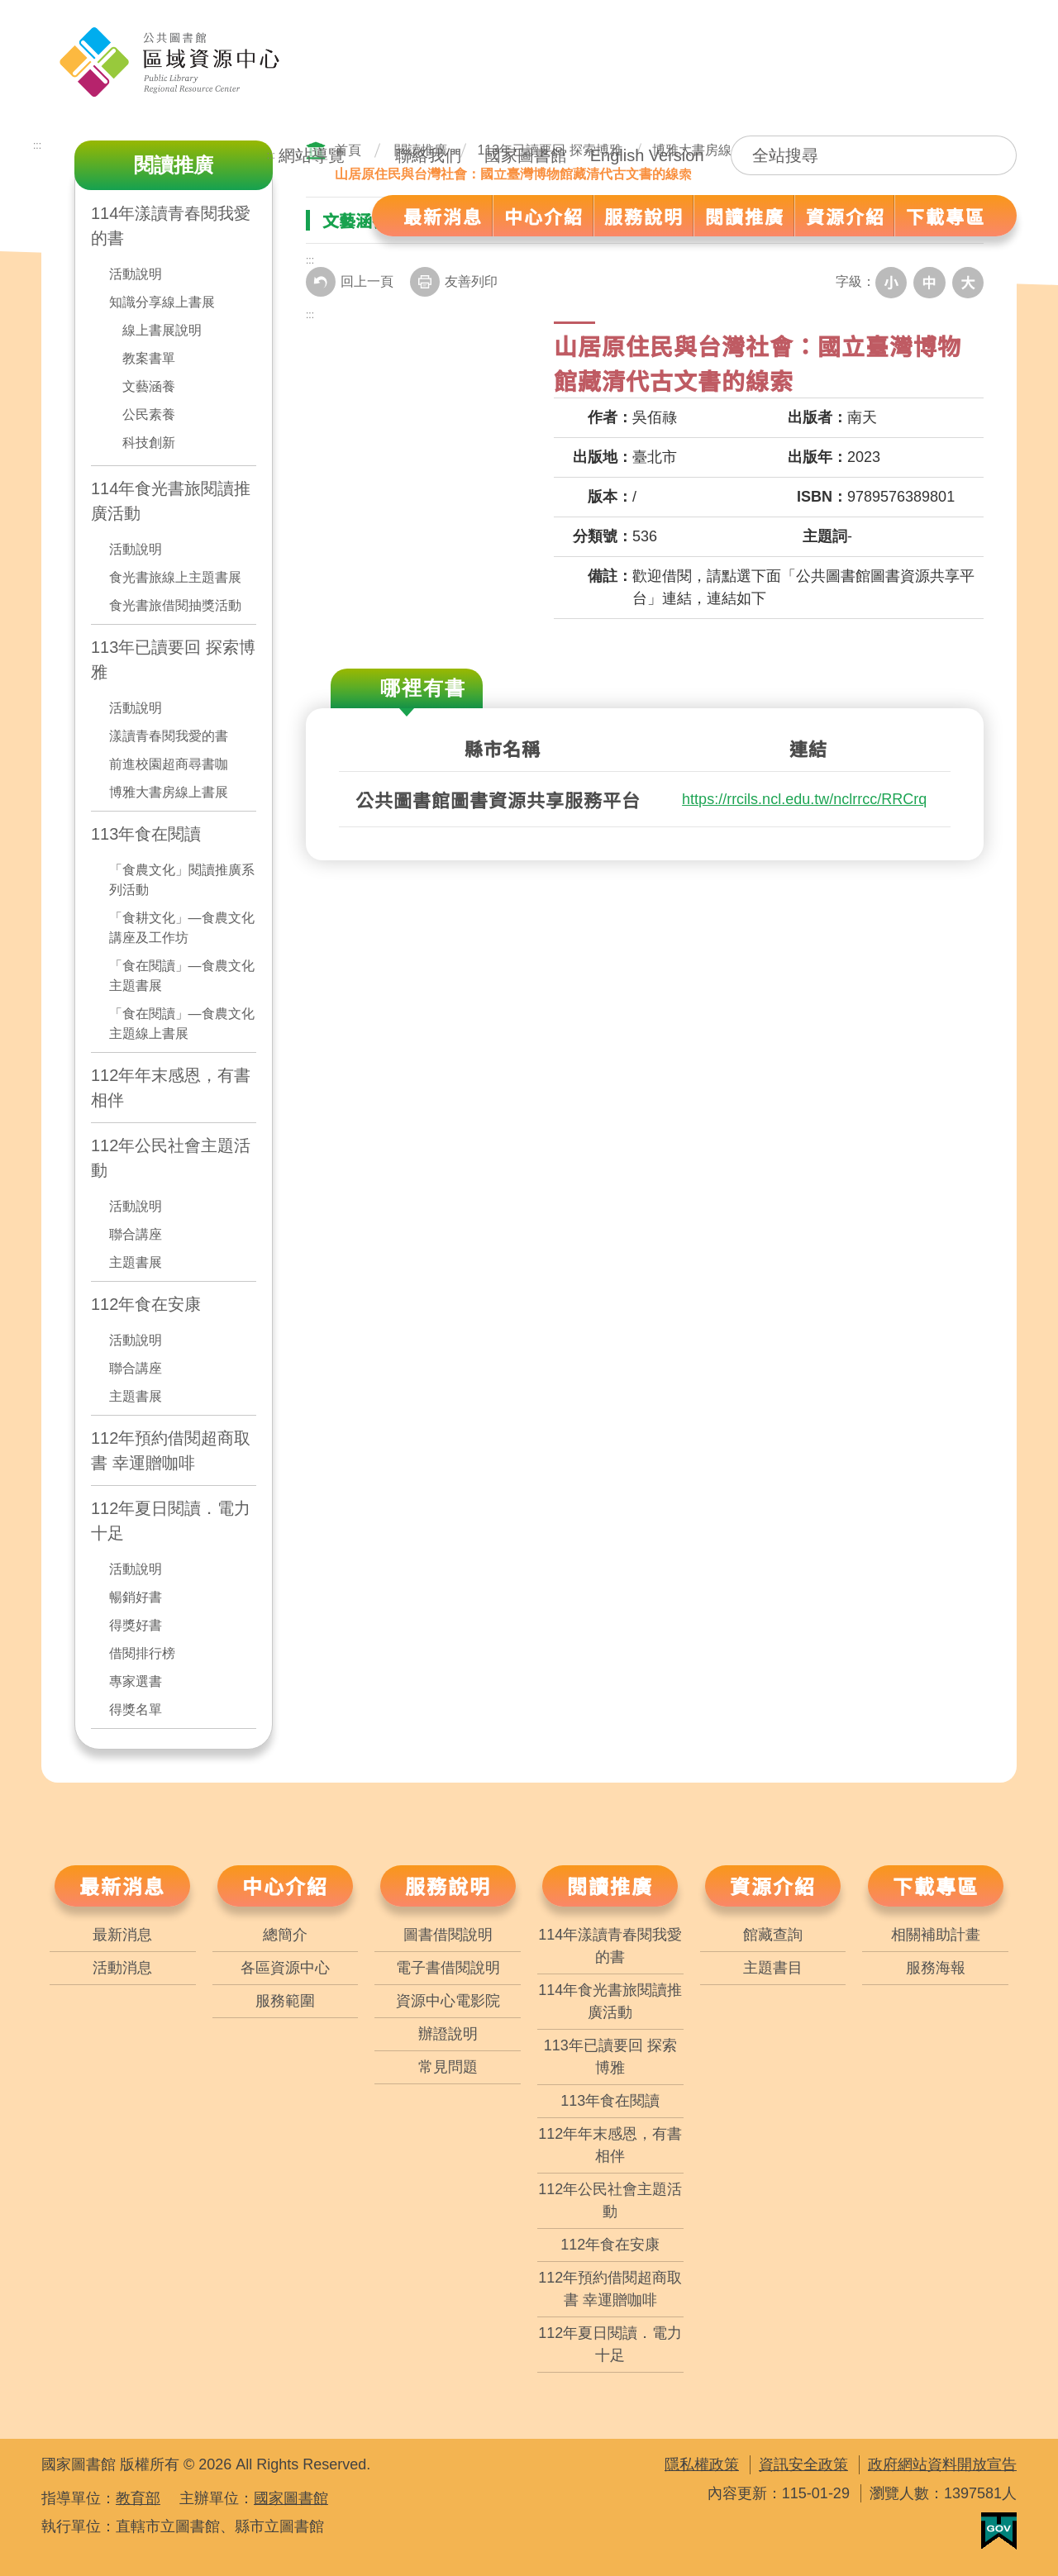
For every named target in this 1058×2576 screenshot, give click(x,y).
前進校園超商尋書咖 (168, 764)
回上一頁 (349, 282)
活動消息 (122, 1967)
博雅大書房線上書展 (168, 792)
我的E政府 (999, 2531)
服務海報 (935, 1967)
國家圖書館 (525, 155)
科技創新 (148, 443)
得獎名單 (135, 1709)
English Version (647, 155)
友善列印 (454, 282)
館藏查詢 (773, 1934)
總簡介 (285, 1934)
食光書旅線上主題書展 (175, 577)
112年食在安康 (146, 1304)
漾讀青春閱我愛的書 (168, 736)
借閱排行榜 (142, 1653)
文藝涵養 (148, 386)
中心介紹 (285, 1885)
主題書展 (135, 1262)
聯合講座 (135, 1234)
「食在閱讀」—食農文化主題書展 (182, 976)
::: (271, 155)
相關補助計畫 (935, 1934)
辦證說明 (448, 2034)
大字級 (969, 282)
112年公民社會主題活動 (170, 1157)
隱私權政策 (702, 2464)
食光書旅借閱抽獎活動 (175, 605)
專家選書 (135, 1681)
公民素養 (148, 414)
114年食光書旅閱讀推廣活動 (170, 500)
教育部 (138, 2498)
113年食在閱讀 (146, 834)
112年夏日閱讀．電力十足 (170, 1520)
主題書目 (773, 1967)
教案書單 (148, 358)
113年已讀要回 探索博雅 (173, 659)
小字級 (896, 282)
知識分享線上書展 (162, 302)
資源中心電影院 (448, 2001)
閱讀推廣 (610, 1885)
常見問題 (448, 2067)
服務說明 (448, 1885)
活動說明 (135, 274)
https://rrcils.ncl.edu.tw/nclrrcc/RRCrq (804, 797)
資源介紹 (773, 1885)
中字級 (932, 282)
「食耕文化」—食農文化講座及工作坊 (182, 928)
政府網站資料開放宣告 (942, 2464)
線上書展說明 (162, 330)
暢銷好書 (135, 1597)
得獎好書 (135, 1625)
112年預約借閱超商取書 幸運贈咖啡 (170, 1450)
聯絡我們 (428, 155)
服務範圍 (285, 2001)
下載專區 (936, 1885)
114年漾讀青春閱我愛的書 (610, 1945)
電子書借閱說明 (448, 1967)
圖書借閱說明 (448, 1934)
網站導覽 (312, 155)
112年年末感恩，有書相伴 (170, 1087)
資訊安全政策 (803, 2464)
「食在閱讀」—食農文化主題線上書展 (182, 1023)
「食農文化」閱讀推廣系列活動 (182, 880)
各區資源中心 (285, 1967)
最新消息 (122, 1885)
